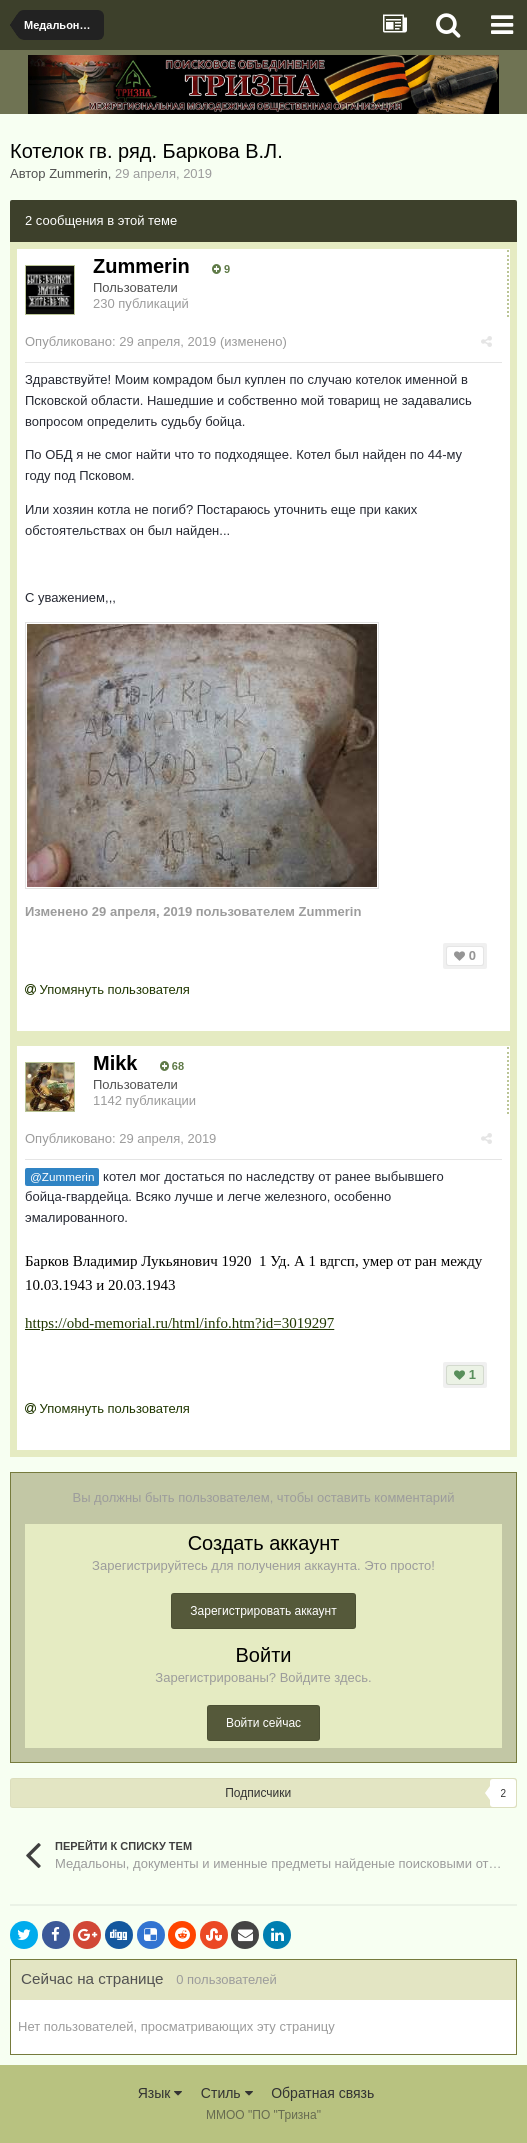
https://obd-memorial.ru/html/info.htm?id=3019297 (179, 1323)
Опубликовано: (120, 341)
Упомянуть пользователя (107, 989)
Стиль (227, 2093)
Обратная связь (322, 2093)
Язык (160, 2093)
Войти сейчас (263, 1723)
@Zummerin (62, 1176)
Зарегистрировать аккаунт (263, 1611)
